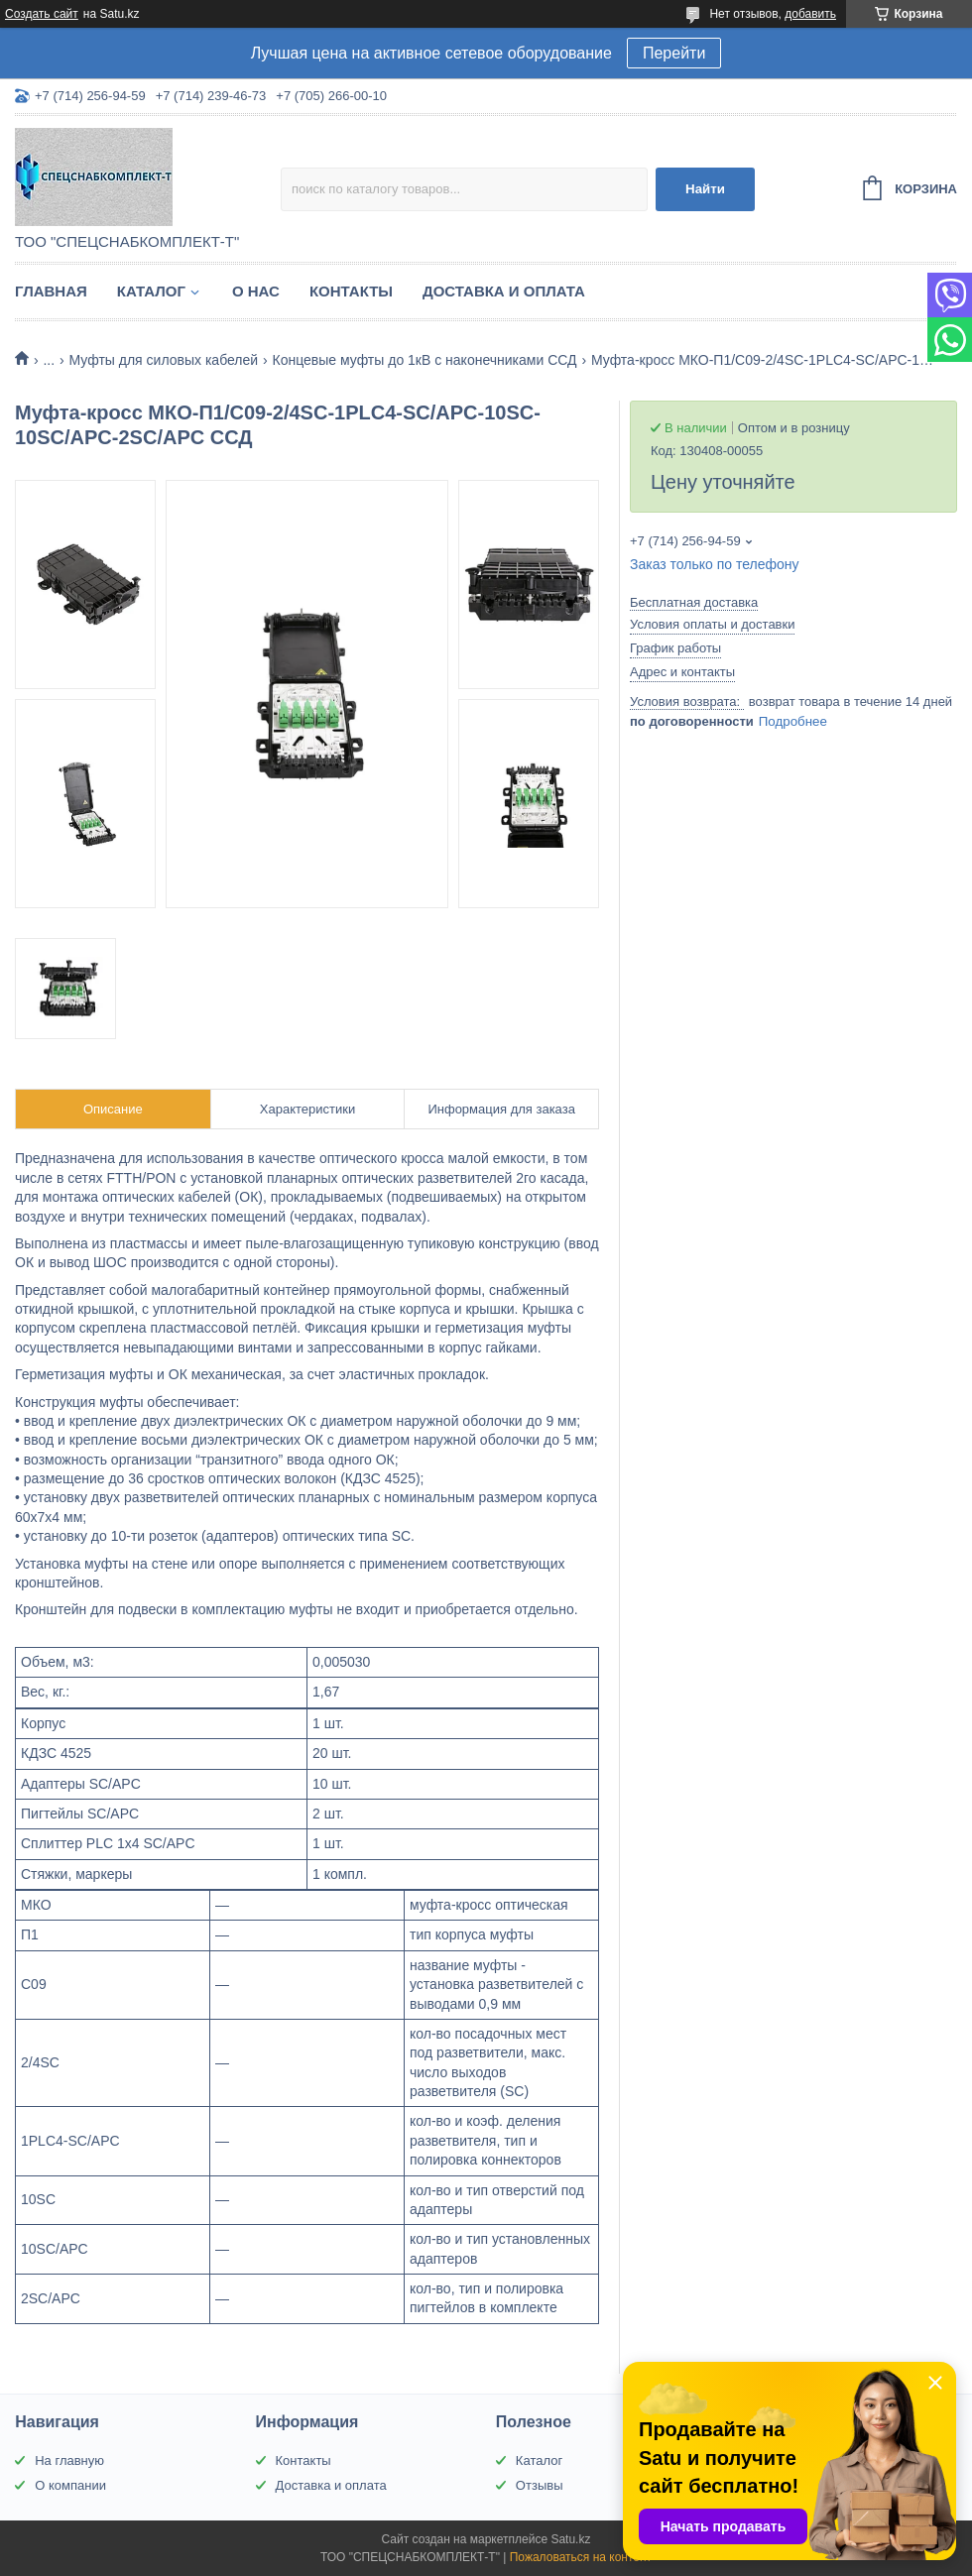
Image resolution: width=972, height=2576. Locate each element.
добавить (810, 14)
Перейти (674, 53)
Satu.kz (570, 2539)
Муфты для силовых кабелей (164, 360)
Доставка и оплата (504, 291)
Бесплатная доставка (694, 602)
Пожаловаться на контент (581, 2557)
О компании (70, 2485)
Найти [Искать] (705, 188)
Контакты (351, 291)
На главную (69, 2460)
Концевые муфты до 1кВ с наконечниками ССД (425, 360)
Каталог (151, 291)
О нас (256, 291)
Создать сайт (41, 14)
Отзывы (539, 2485)
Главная (51, 291)
